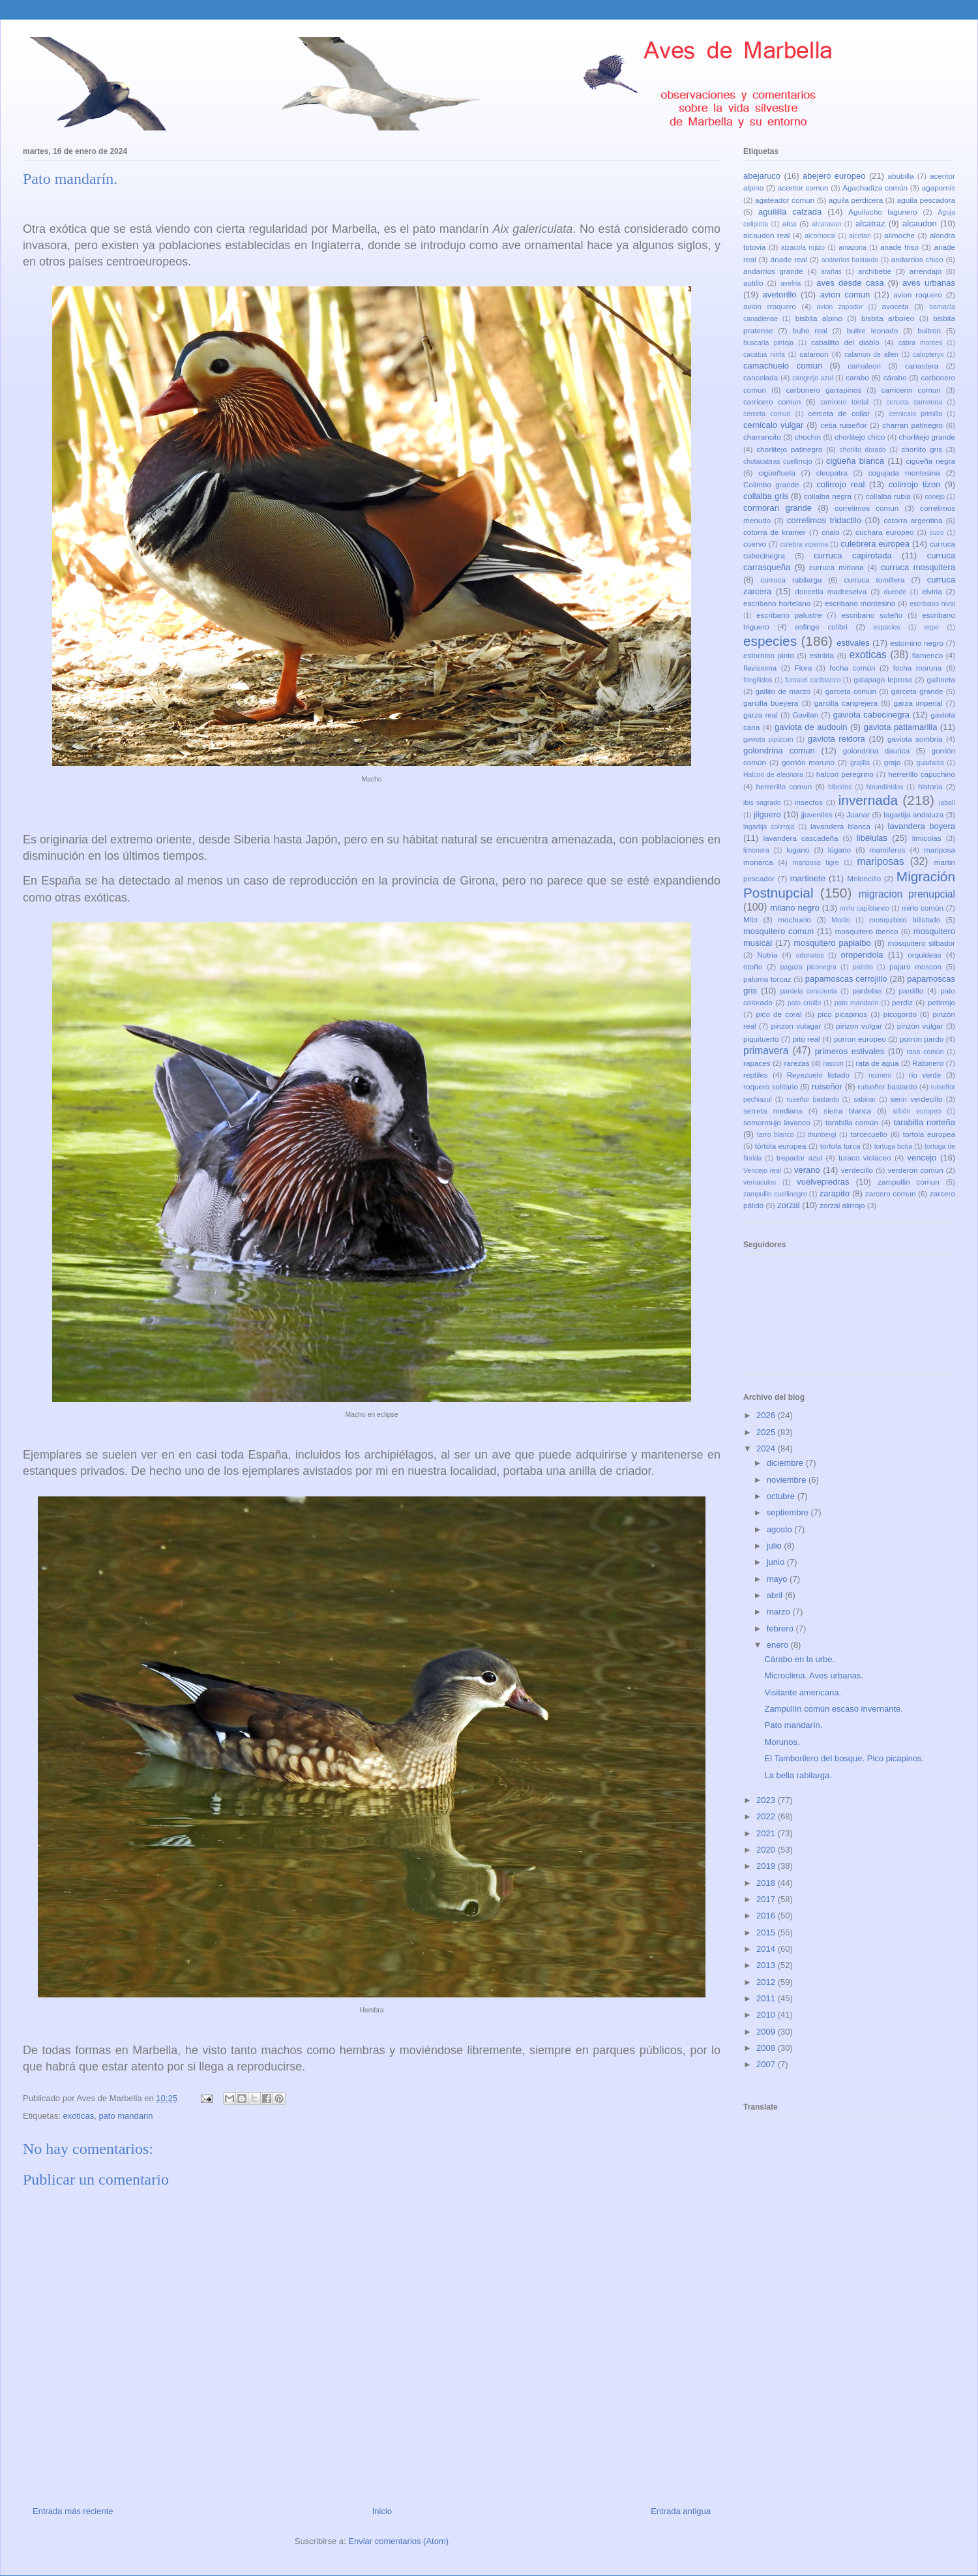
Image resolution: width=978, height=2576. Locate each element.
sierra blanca (847, 1110)
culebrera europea (875, 544)
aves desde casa (849, 283)
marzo (780, 1611)
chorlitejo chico (860, 436)
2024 (767, 1448)
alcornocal (820, 235)
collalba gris (765, 496)
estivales (853, 643)
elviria (932, 591)
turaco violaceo (864, 1157)
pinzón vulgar (920, 1026)
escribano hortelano (776, 603)
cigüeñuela (776, 472)
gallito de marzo (783, 691)
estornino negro (916, 643)
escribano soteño (872, 615)
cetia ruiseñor (843, 425)
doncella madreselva (831, 591)
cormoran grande (777, 508)
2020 (767, 1850)
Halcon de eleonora (773, 774)
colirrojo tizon (915, 484)
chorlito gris (922, 449)
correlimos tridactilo (824, 520)
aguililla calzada (790, 212)
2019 (767, 1866)
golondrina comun (779, 750)
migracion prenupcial (907, 894)
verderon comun (915, 1170)
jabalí (947, 802)
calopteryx (928, 354)
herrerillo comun (784, 786)
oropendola (861, 955)
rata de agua (877, 1063)
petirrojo (941, 1002)
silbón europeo (917, 1111)
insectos (809, 802)
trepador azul (799, 1157)
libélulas (872, 838)
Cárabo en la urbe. (799, 1659)
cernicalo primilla (915, 413)
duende (894, 592)
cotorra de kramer (774, 532)
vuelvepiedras (823, 1182)
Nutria (767, 954)
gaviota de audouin (811, 727)
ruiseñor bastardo (887, 1086)
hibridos (840, 787)
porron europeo (860, 1039)
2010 (767, 2015)
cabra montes (920, 342)
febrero (781, 1628)
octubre (782, 1496)
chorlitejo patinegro (789, 449)
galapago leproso (882, 679)
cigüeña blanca (855, 461)
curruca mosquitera (918, 567)
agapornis (938, 187)
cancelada (760, 377)
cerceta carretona (914, 402)
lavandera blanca (840, 826)
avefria (790, 283)
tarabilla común (851, 1122)
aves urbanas (928, 283)
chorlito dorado (862, 449)
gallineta (940, 679)
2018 (767, 1883)
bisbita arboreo (887, 318)
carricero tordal (844, 402)
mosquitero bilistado (904, 919)
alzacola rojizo (803, 247)
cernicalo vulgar (773, 425)
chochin (808, 436)
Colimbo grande (771, 484)
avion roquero (917, 294)
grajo (892, 762)
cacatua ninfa (764, 354)
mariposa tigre (816, 862)
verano (807, 1170)
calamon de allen (871, 354)
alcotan (860, 235)
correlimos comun (866, 508)
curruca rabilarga (791, 579)
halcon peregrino (845, 774)
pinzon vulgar (859, 1026)
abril (776, 1595)
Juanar (858, 814)
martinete (807, 878)
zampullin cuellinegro (775, 1194)
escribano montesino (860, 603)
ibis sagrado (762, 802)
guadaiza (930, 762)
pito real (806, 1039)
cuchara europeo (884, 532)
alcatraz (870, 223)
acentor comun (803, 187)
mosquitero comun (778, 931)
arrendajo (925, 271)
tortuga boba (893, 1146)
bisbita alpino (818, 318)
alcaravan (826, 224)
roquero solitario (770, 1086)
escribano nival (932, 603)
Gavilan (806, 714)
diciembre (786, 1463)
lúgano (839, 849)
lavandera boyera (921, 826)
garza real (760, 714)
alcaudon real (766, 235)
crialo (831, 532)
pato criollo (804, 1003)
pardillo (910, 990)
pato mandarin (125, 2116)
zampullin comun (908, 1181)
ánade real (789, 259)
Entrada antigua (681, 2511)
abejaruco (761, 176)
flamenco (927, 655)
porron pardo (921, 1039)
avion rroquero (769, 306)
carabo (857, 377)
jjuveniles (817, 814)
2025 (767, 1432)
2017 (767, 1899)
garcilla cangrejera (846, 703)
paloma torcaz (767, 979)
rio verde (925, 1074)
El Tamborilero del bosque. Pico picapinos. (844, 1758)
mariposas (880, 861)
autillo (753, 283)
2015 (767, 1932)
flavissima (760, 667)
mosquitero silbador (921, 943)
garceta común (850, 691)
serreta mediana (773, 1110)
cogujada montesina (904, 472)
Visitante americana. (802, 1692)
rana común (925, 1051)
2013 (767, 1965)
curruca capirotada (853, 555)
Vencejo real (762, 1170)
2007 (767, 2064)
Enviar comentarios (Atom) (398, 2541)
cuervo (754, 543)
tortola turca (840, 1146)
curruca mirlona (836, 567)
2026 (767, 1415)
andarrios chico (917, 259)
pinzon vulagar (796, 1026)
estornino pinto (768, 655)
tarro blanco (775, 1134)
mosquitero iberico (866, 931)
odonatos (810, 955)
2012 (767, 1982)
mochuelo (794, 919)
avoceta (895, 306)
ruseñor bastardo (812, 1099)
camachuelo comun (782, 366)
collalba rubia (888, 496)
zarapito (835, 1193)
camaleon (864, 365)
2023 (767, 1800)
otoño (752, 966)
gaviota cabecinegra (871, 715)
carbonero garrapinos (823, 390)
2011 (767, 1998)
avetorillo (780, 294)
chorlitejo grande (926, 436)
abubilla (900, 176)
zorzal (788, 1205)
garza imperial (917, 703)
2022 (767, 1816)
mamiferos (888, 849)
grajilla (860, 762)
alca (789, 223)
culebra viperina (804, 544)
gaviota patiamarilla (900, 727)
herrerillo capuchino (921, 774)
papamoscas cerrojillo (846, 979)
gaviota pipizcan (768, 739)
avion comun (845, 294)
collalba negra (828, 496)
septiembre (789, 1512)
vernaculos (759, 1182)
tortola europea (929, 1134)
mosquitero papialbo (831, 943)
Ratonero (927, 1063)
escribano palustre (789, 615)
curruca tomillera (874, 579)
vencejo (921, 1157)
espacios (886, 627)
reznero (879, 1075)
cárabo (895, 377)
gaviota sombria (914, 739)
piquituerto (761, 1039)
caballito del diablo (845, 342)
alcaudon (919, 223)
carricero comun (772, 401)
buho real (809, 330)
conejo (935, 496)
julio (775, 1546)
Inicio (382, 2511)
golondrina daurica (876, 750)
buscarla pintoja (768, 342)
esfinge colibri (821, 626)
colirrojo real (840, 484)
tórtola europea (781, 1146)
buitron (929, 330)
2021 (767, 1833)
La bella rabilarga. (797, 1775)
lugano (797, 849)
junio (777, 1562)
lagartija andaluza (913, 814)
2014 (767, 1949)
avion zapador (839, 307)
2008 (767, 2048)
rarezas (797, 1063)
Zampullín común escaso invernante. (833, 1709)
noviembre (787, 1480)
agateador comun (784, 200)
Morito (840, 920)
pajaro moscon (915, 966)
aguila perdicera (856, 200)
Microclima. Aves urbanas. (813, 1675)
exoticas (78, 2116)
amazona (852, 247)
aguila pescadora (926, 200)
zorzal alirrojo (842, 1205)
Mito (750, 919)
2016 (767, 1915)
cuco (937, 532)
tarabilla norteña (924, 1122)
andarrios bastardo (850, 260)
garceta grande (917, 691)
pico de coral (778, 1014)
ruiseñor (827, 1086)
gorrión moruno (808, 762)
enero (779, 1645)
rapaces (757, 1063)
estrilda (821, 655)
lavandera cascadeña (800, 838)
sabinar (864, 1099)
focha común (852, 667)
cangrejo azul (812, 378)
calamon (813, 354)
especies (770, 640)
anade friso (899, 247)
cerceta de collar (839, 413)
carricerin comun (911, 390)
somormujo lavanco (776, 1122)
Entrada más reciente (73, 2511)
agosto (781, 1529)
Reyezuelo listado (818, 1074)
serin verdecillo (917, 1099)
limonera (756, 850)
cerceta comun (766, 413)
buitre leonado (872, 330)
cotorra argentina (912, 520)
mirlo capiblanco (864, 908)
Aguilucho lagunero (882, 211)
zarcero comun (890, 1193)
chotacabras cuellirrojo (777, 461)
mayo (778, 1579)
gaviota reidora (836, 739)
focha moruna (917, 667)
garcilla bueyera (770, 703)
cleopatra (832, 472)
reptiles (755, 1074)
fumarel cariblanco (812, 680)
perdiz (902, 1002)
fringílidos (757, 680)
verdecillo (857, 1170)
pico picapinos (842, 1014)
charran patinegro (912, 425)
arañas (831, 271)
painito (863, 967)
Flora (803, 667)
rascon (833, 1063)
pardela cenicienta (808, 991)
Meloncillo (864, 878)
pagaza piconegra (808, 967)
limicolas (926, 838)
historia (930, 786)
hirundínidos (885, 787)
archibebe (874, 271)
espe (932, 627)
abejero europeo (834, 176)
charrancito (762, 436)
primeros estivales (850, 1051)
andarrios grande (773, 271)
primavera (765, 1050)
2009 (767, 2032)
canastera (921, 365)
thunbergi (822, 1134)
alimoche (899, 235)
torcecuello (868, 1134)
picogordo (900, 1014)
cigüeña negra (930, 461)
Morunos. (781, 1742)
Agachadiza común (875, 187)
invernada (868, 800)
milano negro (795, 908)
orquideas (924, 954)
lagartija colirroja (769, 826)
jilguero (767, 814)
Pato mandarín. (793, 1725)
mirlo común (922, 907)
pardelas (867, 990)
